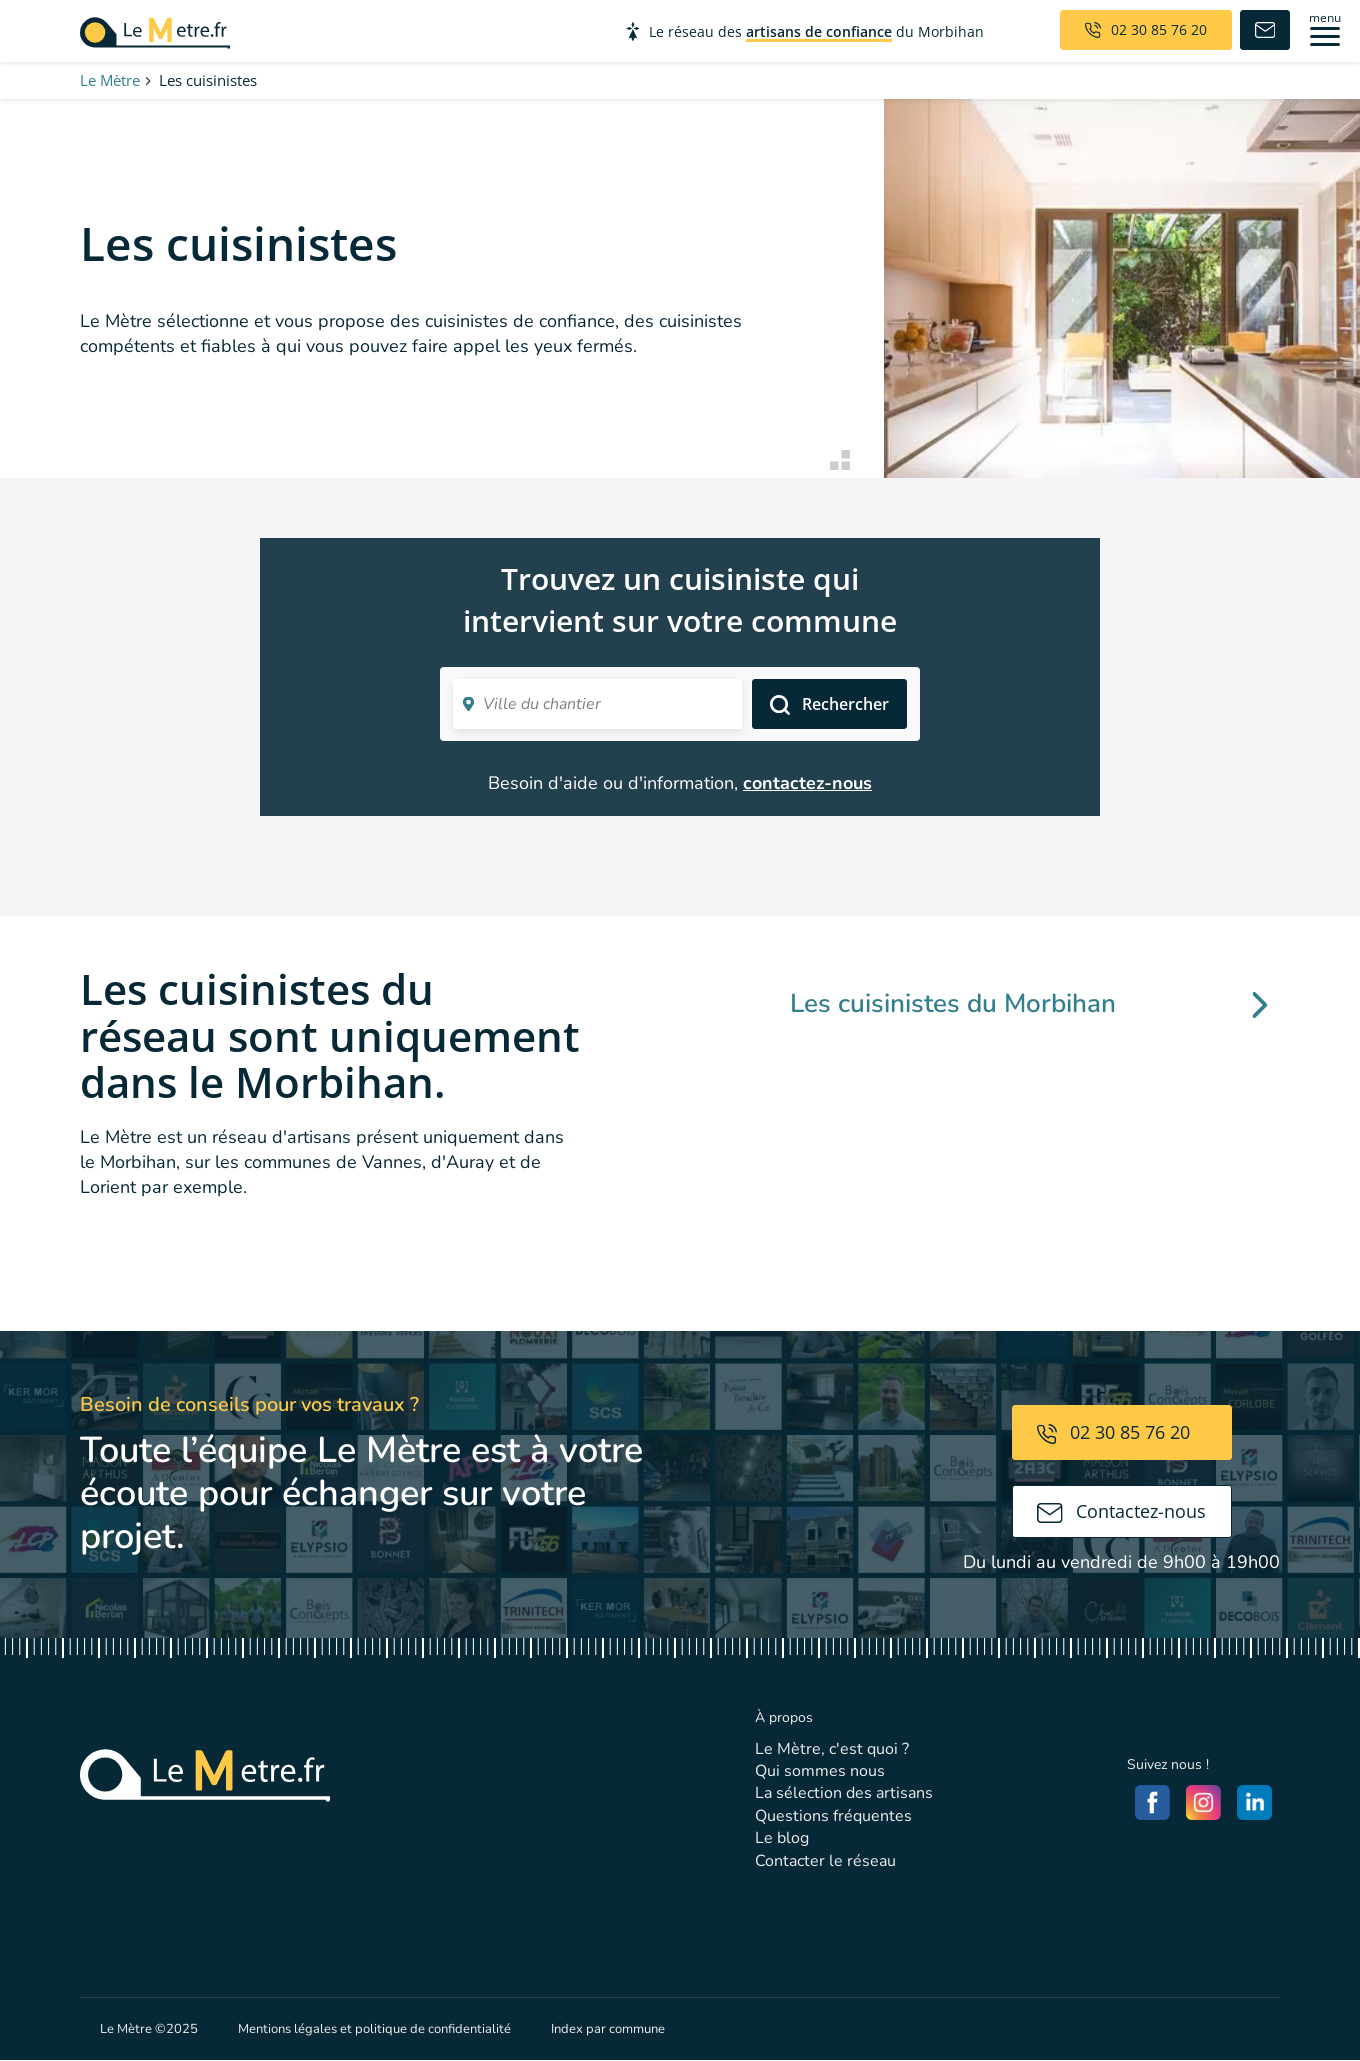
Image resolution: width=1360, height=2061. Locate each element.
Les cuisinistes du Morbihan (1029, 1003)
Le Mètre (110, 80)
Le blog (782, 1838)
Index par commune (608, 2029)
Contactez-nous (1121, 1511)
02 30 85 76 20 (1113, 1432)
